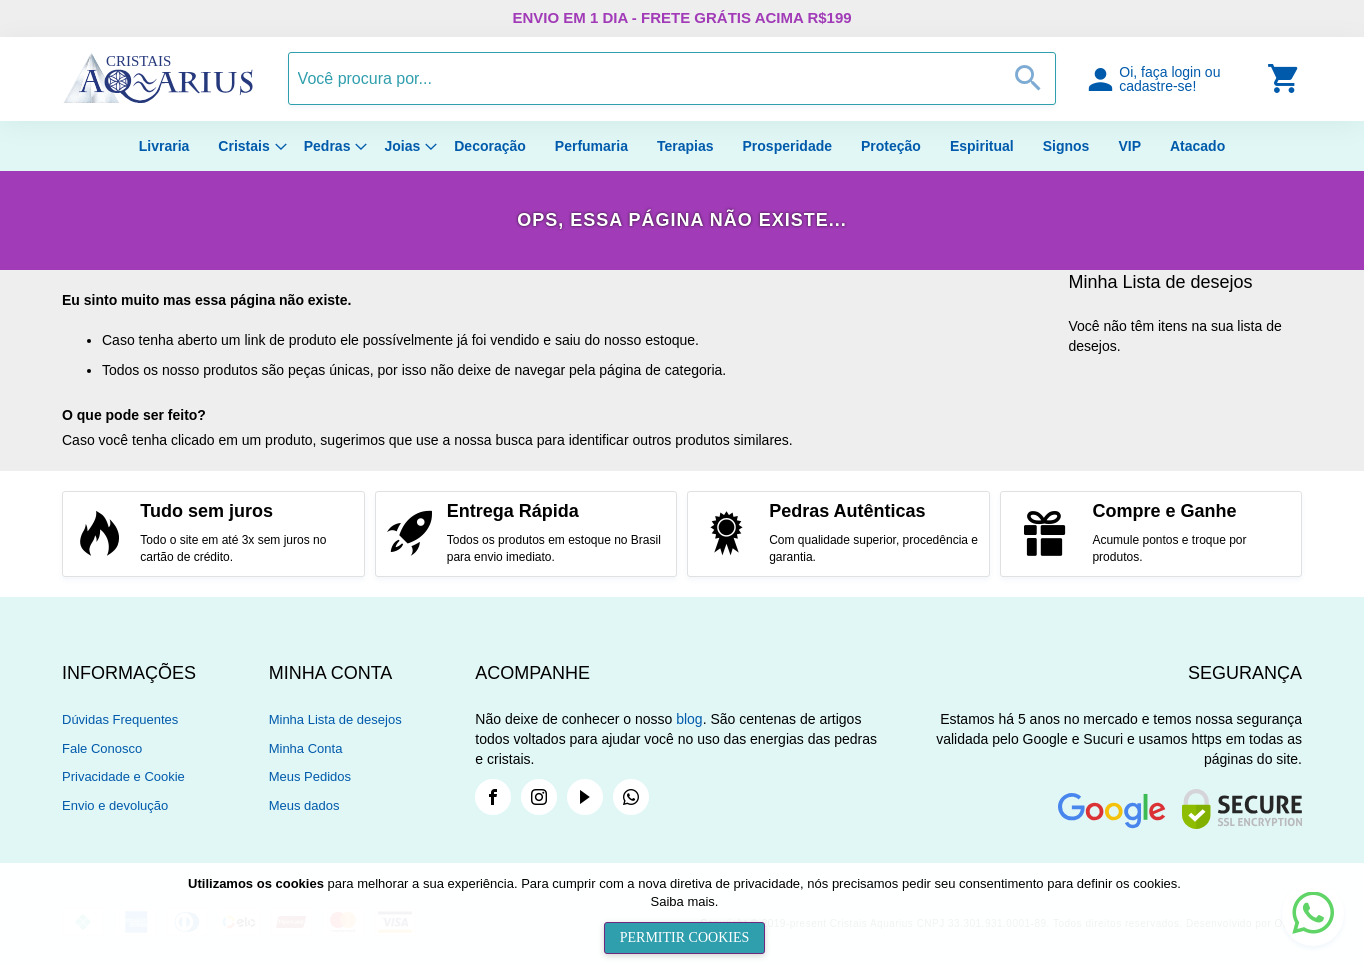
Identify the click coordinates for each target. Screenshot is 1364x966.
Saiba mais (683, 901)
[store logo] (158, 99)
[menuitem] (164, 146)
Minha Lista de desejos (335, 719)
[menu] (682, 146)
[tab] (165, 673)
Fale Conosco (102, 748)
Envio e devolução (115, 805)
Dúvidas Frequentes (120, 719)
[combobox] (672, 78)
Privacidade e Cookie (123, 776)
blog (689, 719)
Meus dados (304, 805)
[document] (684, 914)
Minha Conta (306, 748)
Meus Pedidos (310, 776)
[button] (1175, 78)
